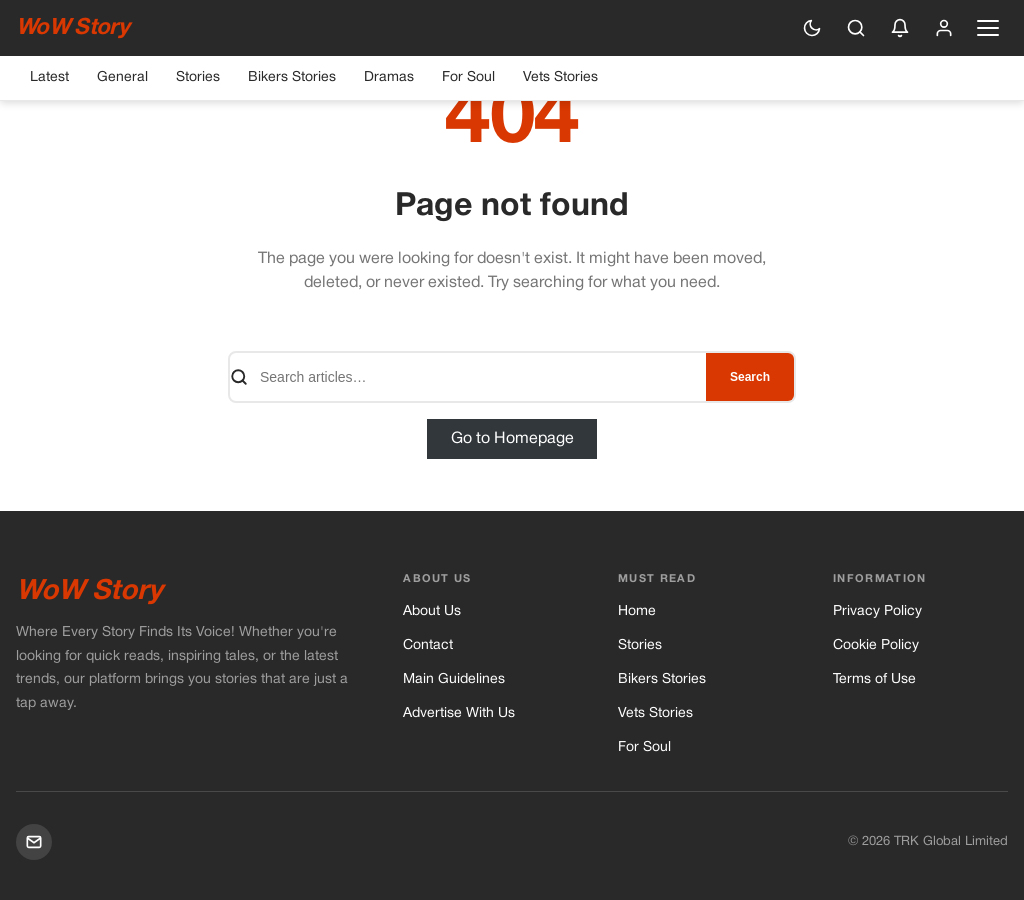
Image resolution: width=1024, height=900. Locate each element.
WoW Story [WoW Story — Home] (72, 28)
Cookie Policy (876, 645)
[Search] (856, 28)
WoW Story (89, 592)
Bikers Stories (292, 77)
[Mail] (34, 842)
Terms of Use (874, 679)
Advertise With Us (459, 713)
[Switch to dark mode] (812, 28)
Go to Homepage (512, 439)
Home (637, 611)
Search (750, 377)
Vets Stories (560, 77)
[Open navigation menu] (988, 28)
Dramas (389, 77)
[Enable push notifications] (900, 28)
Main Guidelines (454, 679)
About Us (432, 611)
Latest (49, 77)
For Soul (468, 77)
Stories (198, 77)
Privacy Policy (877, 611)
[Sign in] (944, 28)
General (122, 77)
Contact (428, 645)
